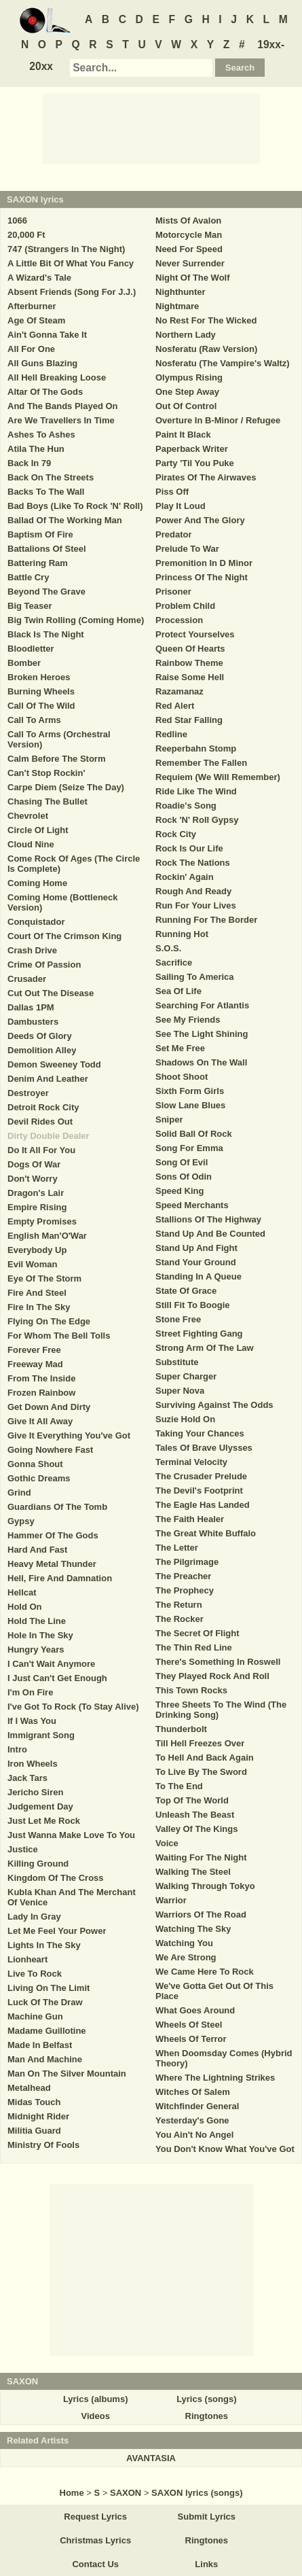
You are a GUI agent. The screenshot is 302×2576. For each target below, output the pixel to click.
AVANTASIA (151, 2458)
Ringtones (207, 2416)
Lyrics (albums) (95, 2399)
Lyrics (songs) (206, 2399)
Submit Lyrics (206, 2516)
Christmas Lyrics (95, 2540)
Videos (95, 2416)
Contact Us (95, 2564)
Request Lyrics (95, 2516)
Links (206, 2564)
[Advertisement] (151, 128)
